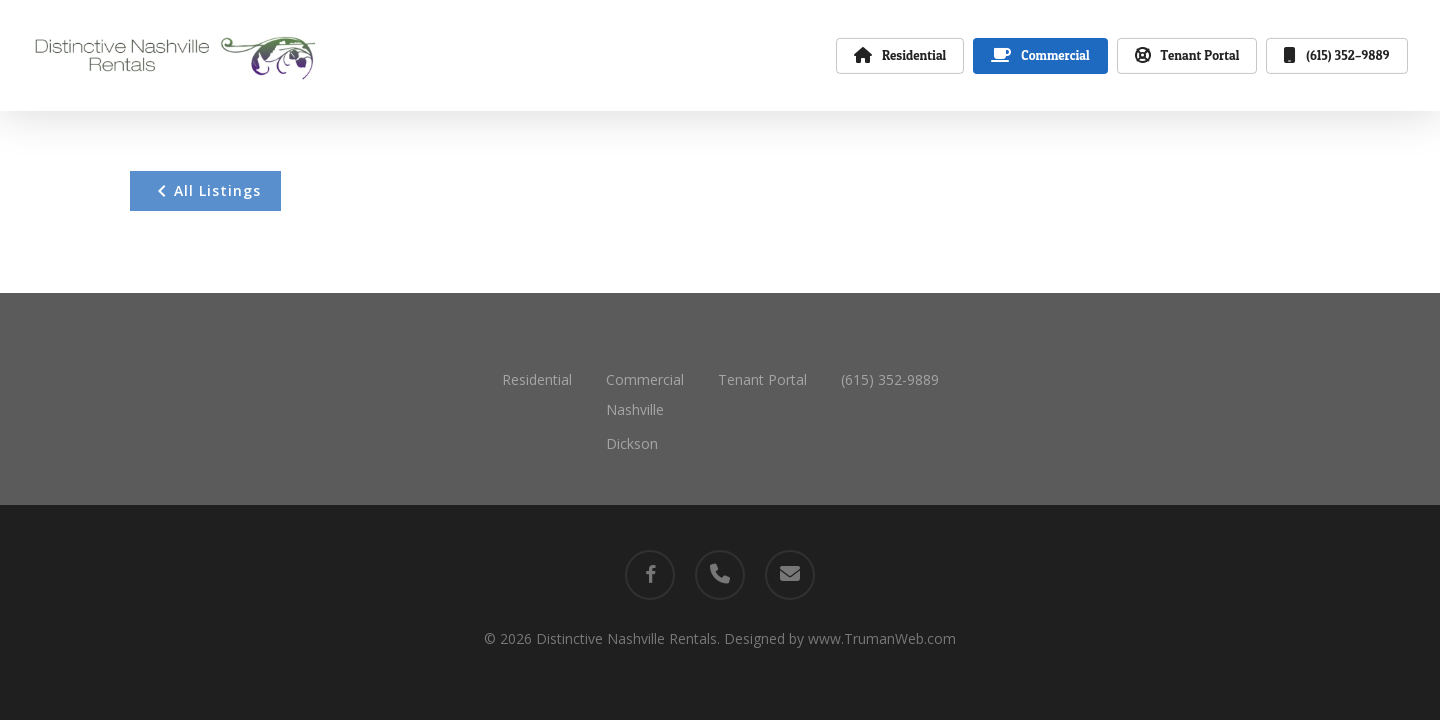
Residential (537, 379)
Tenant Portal (762, 379)
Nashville (635, 409)
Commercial (645, 379)
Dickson (632, 443)
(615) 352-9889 (890, 379)
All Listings (205, 191)
